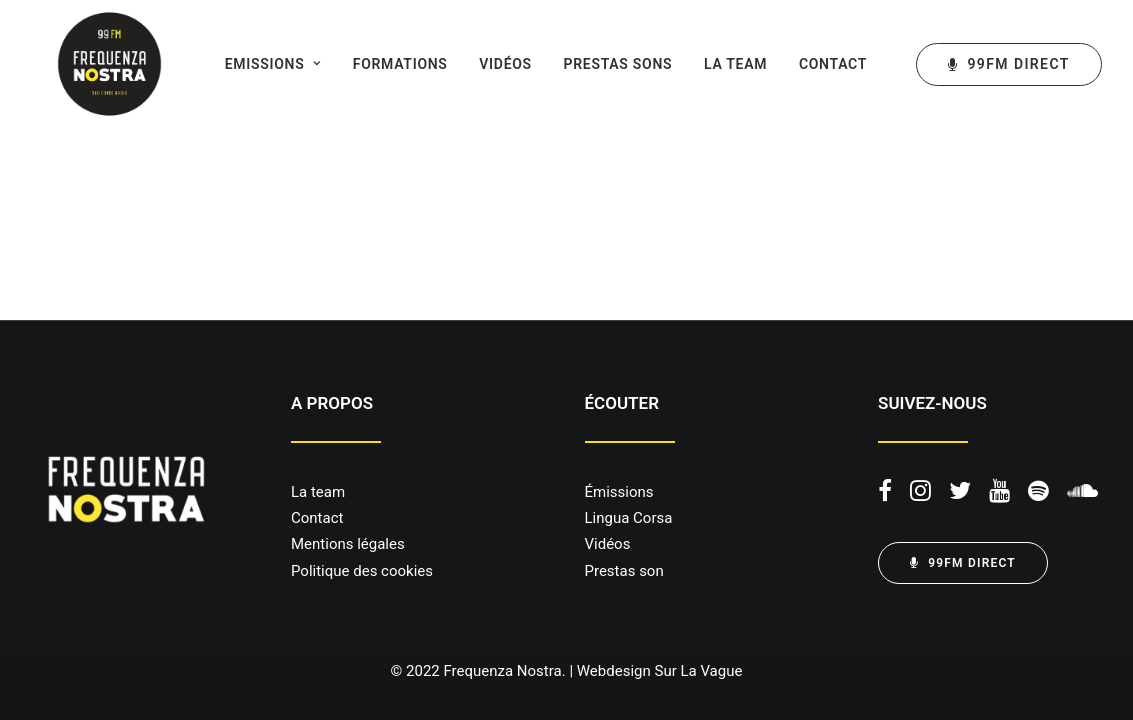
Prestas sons (594, 64)
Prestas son (624, 571)
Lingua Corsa (629, 518)
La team (711, 64)
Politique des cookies (362, 571)
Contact (809, 64)
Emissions (249, 64)
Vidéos (481, 64)
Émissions (619, 492)
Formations (376, 64)
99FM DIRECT (963, 563)
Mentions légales (348, 544)
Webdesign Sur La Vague (660, 671)
